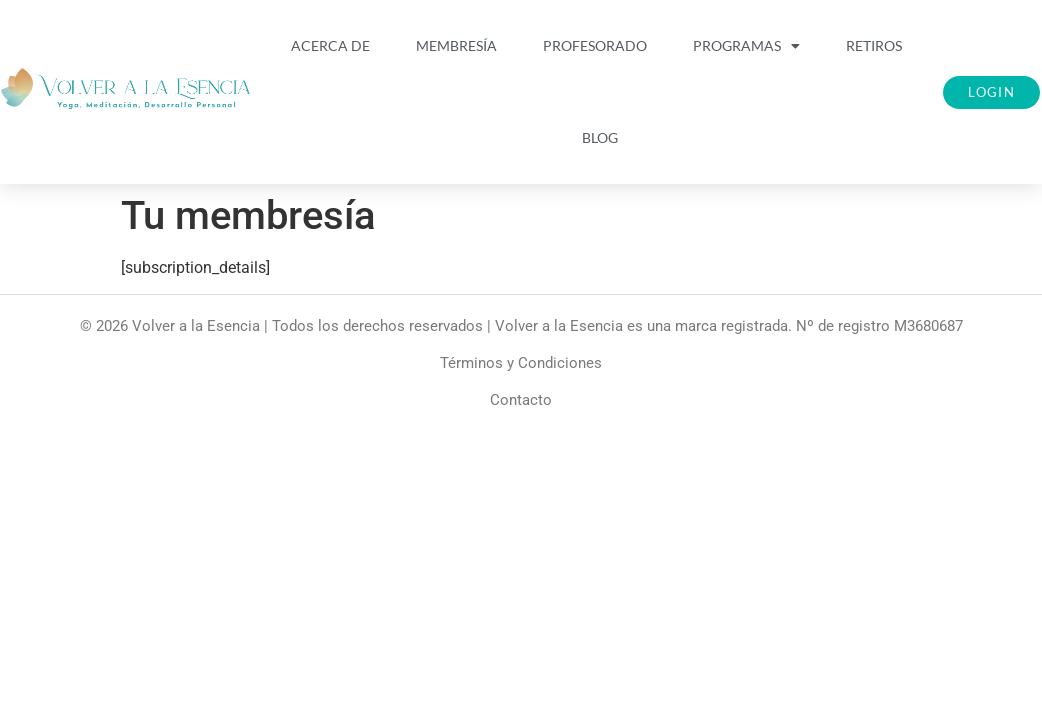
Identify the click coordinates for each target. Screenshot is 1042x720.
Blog (600, 137)
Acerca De (330, 45)
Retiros (874, 45)
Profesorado (595, 45)
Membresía (456, 45)
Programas (746, 46)
